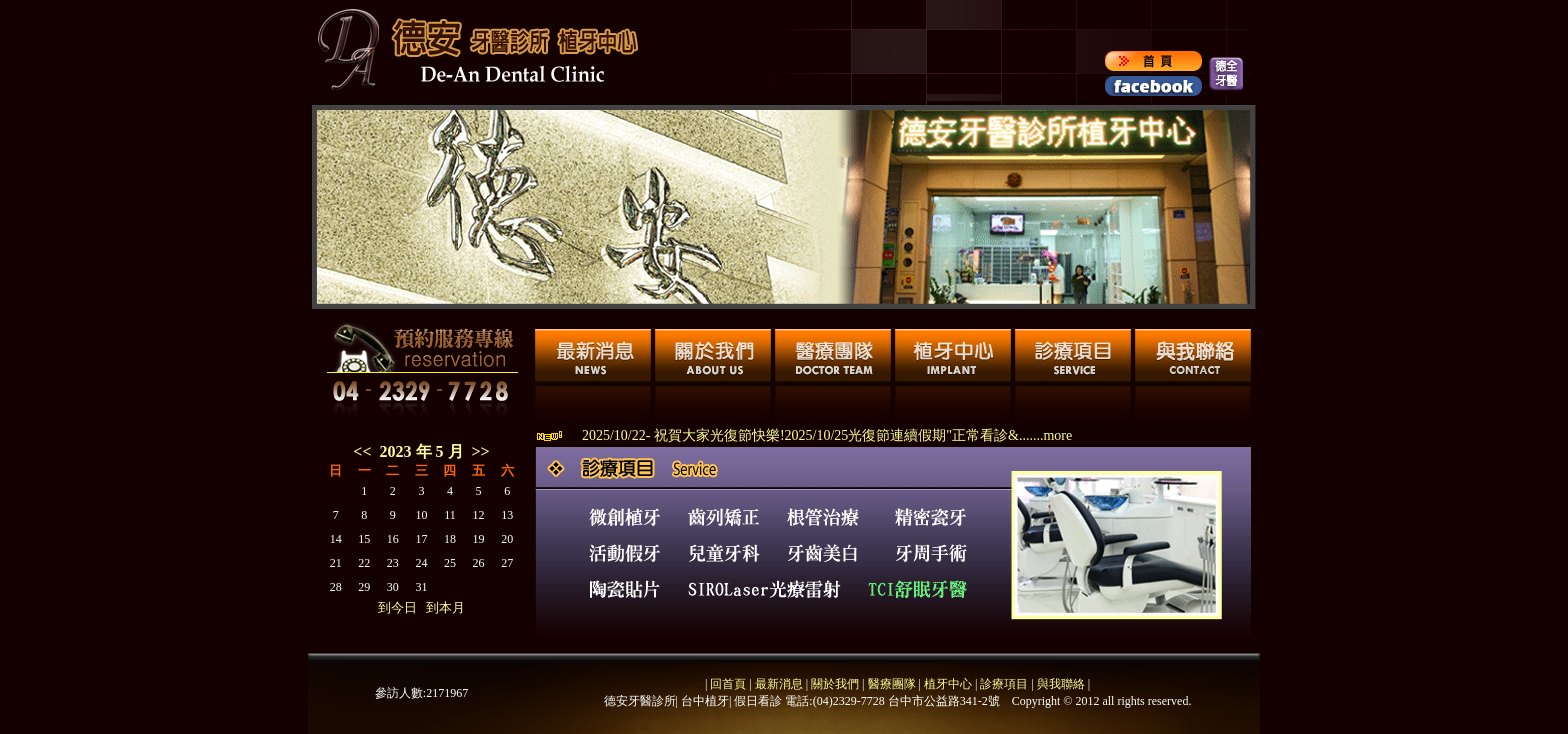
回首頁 (728, 684)
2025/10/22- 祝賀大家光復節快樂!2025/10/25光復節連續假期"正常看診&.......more (827, 435)
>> (481, 451)
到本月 (445, 607)
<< (362, 451)
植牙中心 (948, 684)
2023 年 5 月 (426, 451)
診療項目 (1004, 684)
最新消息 (779, 684)
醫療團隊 (890, 684)
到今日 (397, 607)
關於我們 (833, 684)
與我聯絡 (1061, 684)
